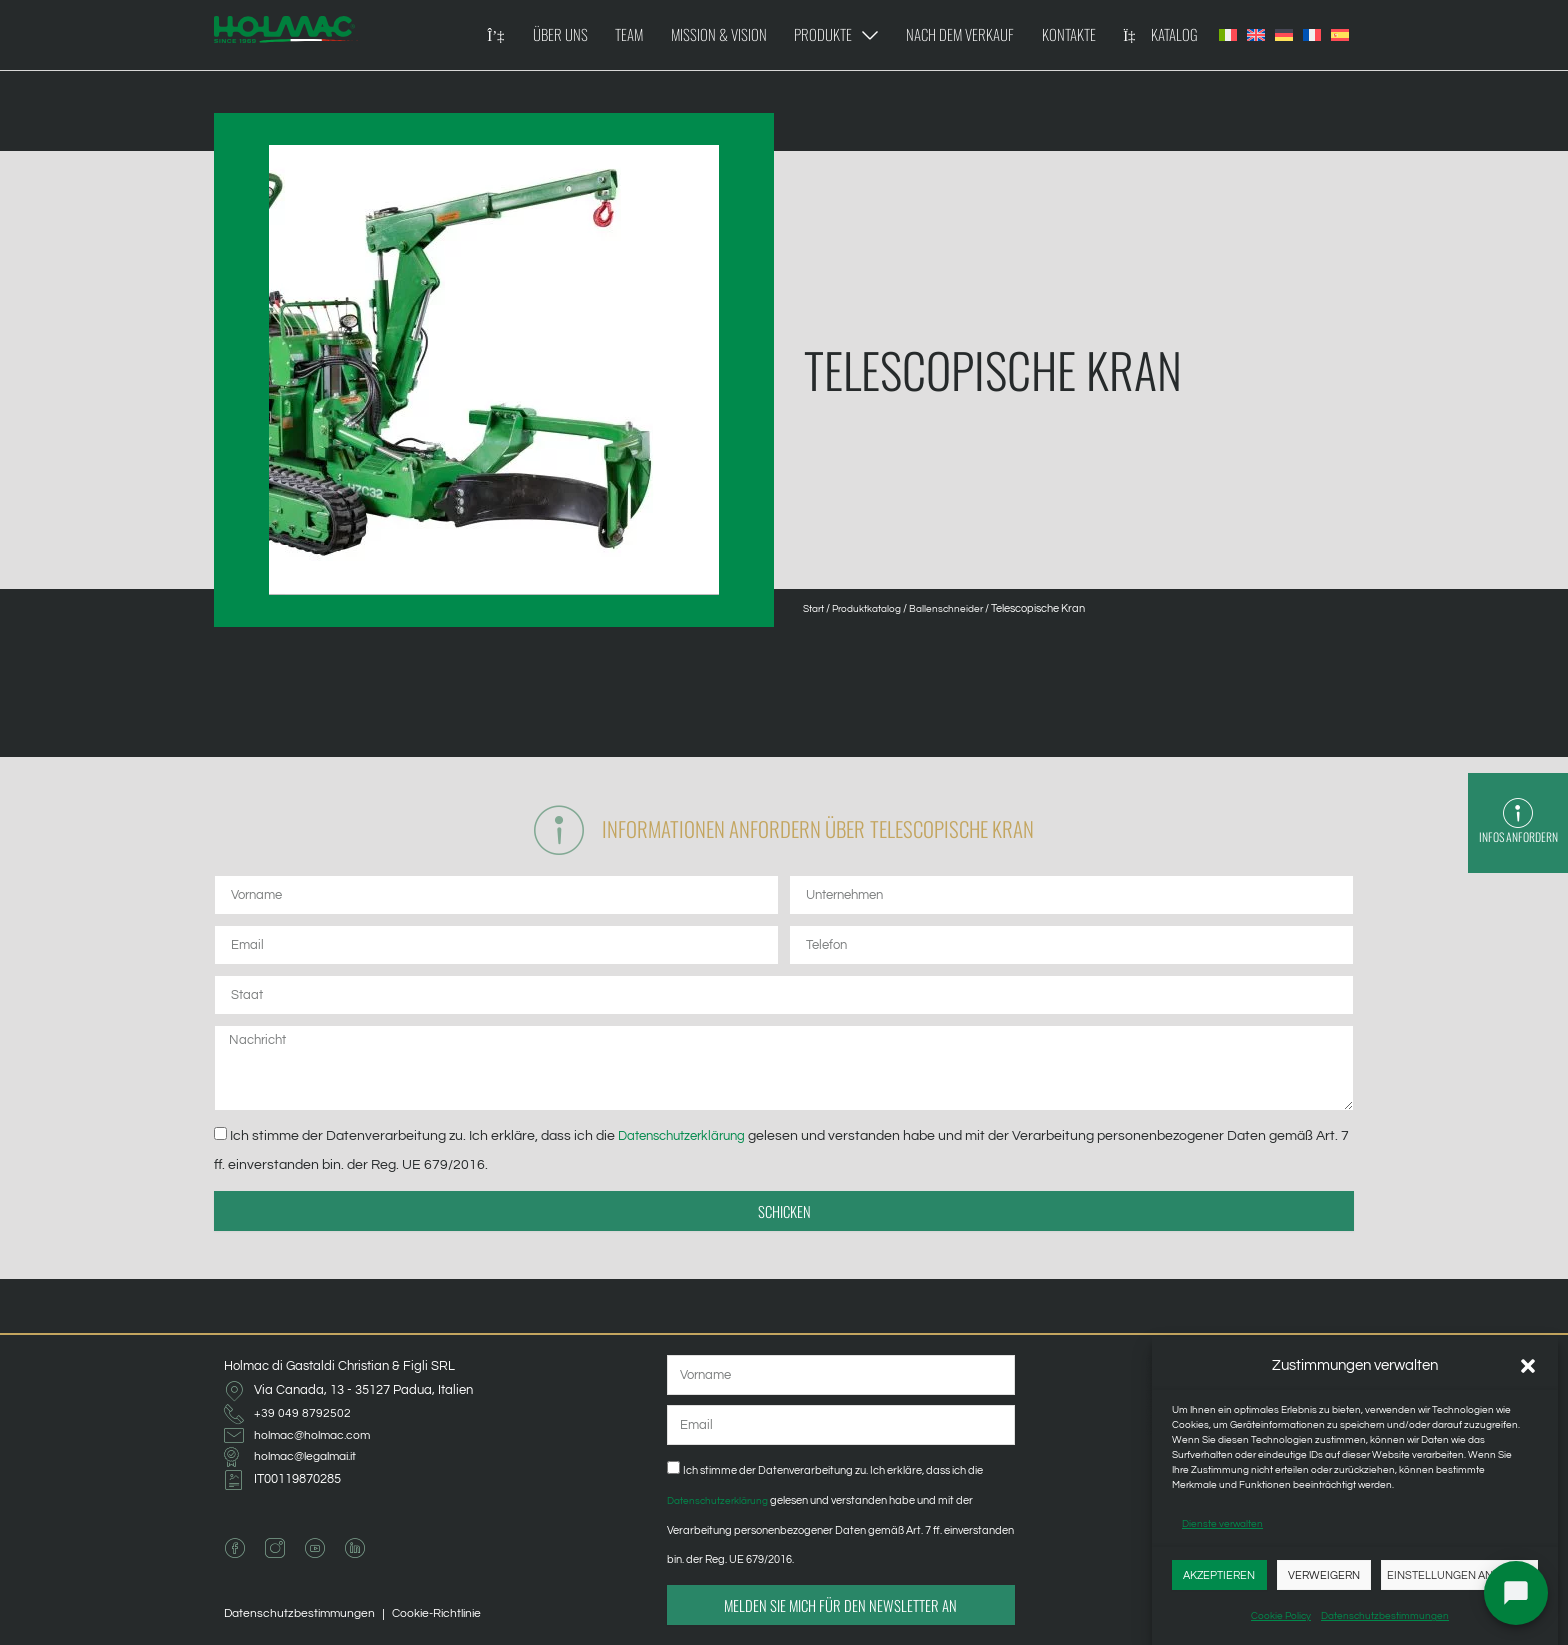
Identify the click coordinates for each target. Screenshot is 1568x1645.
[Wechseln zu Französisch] (1312, 35)
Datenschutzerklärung (690, 1141)
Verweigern (1324, 1575)
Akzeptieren (1219, 1575)
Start (816, 608)
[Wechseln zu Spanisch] (1340, 35)
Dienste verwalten (1222, 1524)
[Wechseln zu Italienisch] (1228, 35)
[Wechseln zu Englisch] (1256, 35)
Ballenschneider (963, 608)
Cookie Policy (1281, 1616)
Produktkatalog (876, 608)
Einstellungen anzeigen (1459, 1575)
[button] (1528, 1366)
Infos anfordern (1518, 838)
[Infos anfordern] (1518, 806)
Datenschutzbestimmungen (1385, 1616)
